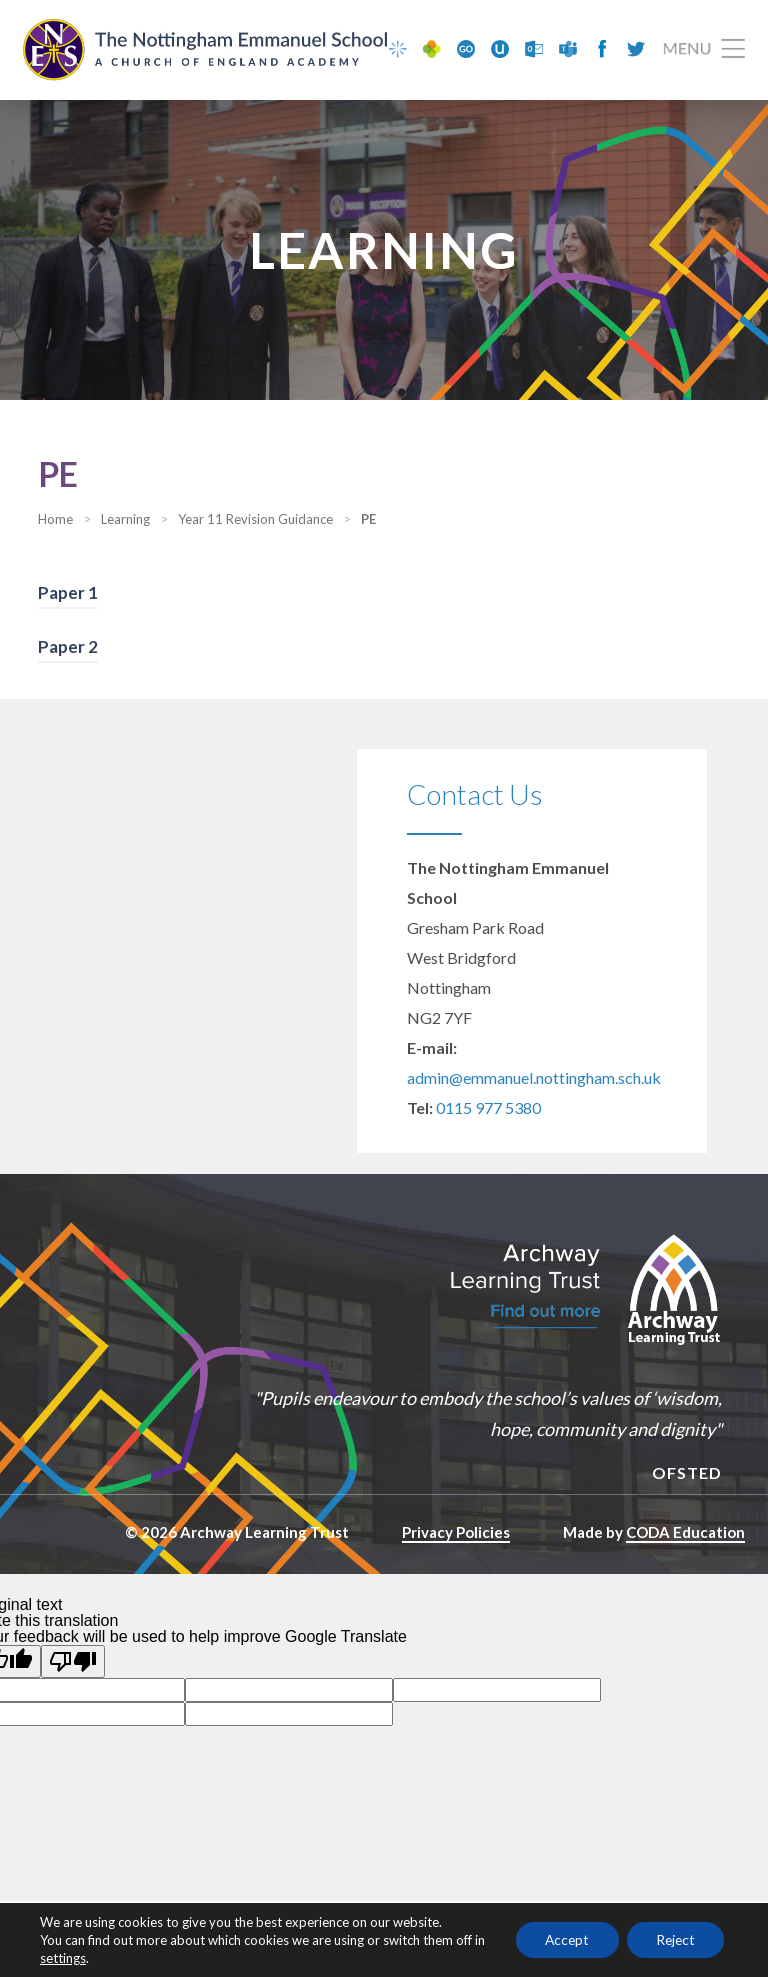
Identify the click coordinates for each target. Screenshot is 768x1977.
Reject (673, 1939)
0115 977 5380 (488, 1108)
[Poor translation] (73, 1661)
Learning (125, 520)
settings (76, 1958)
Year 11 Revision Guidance (255, 520)
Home (55, 520)
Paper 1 (68, 593)
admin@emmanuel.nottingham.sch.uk (534, 1078)
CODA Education (685, 1533)
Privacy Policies (456, 1533)
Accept (562, 1939)
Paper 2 (68, 647)
